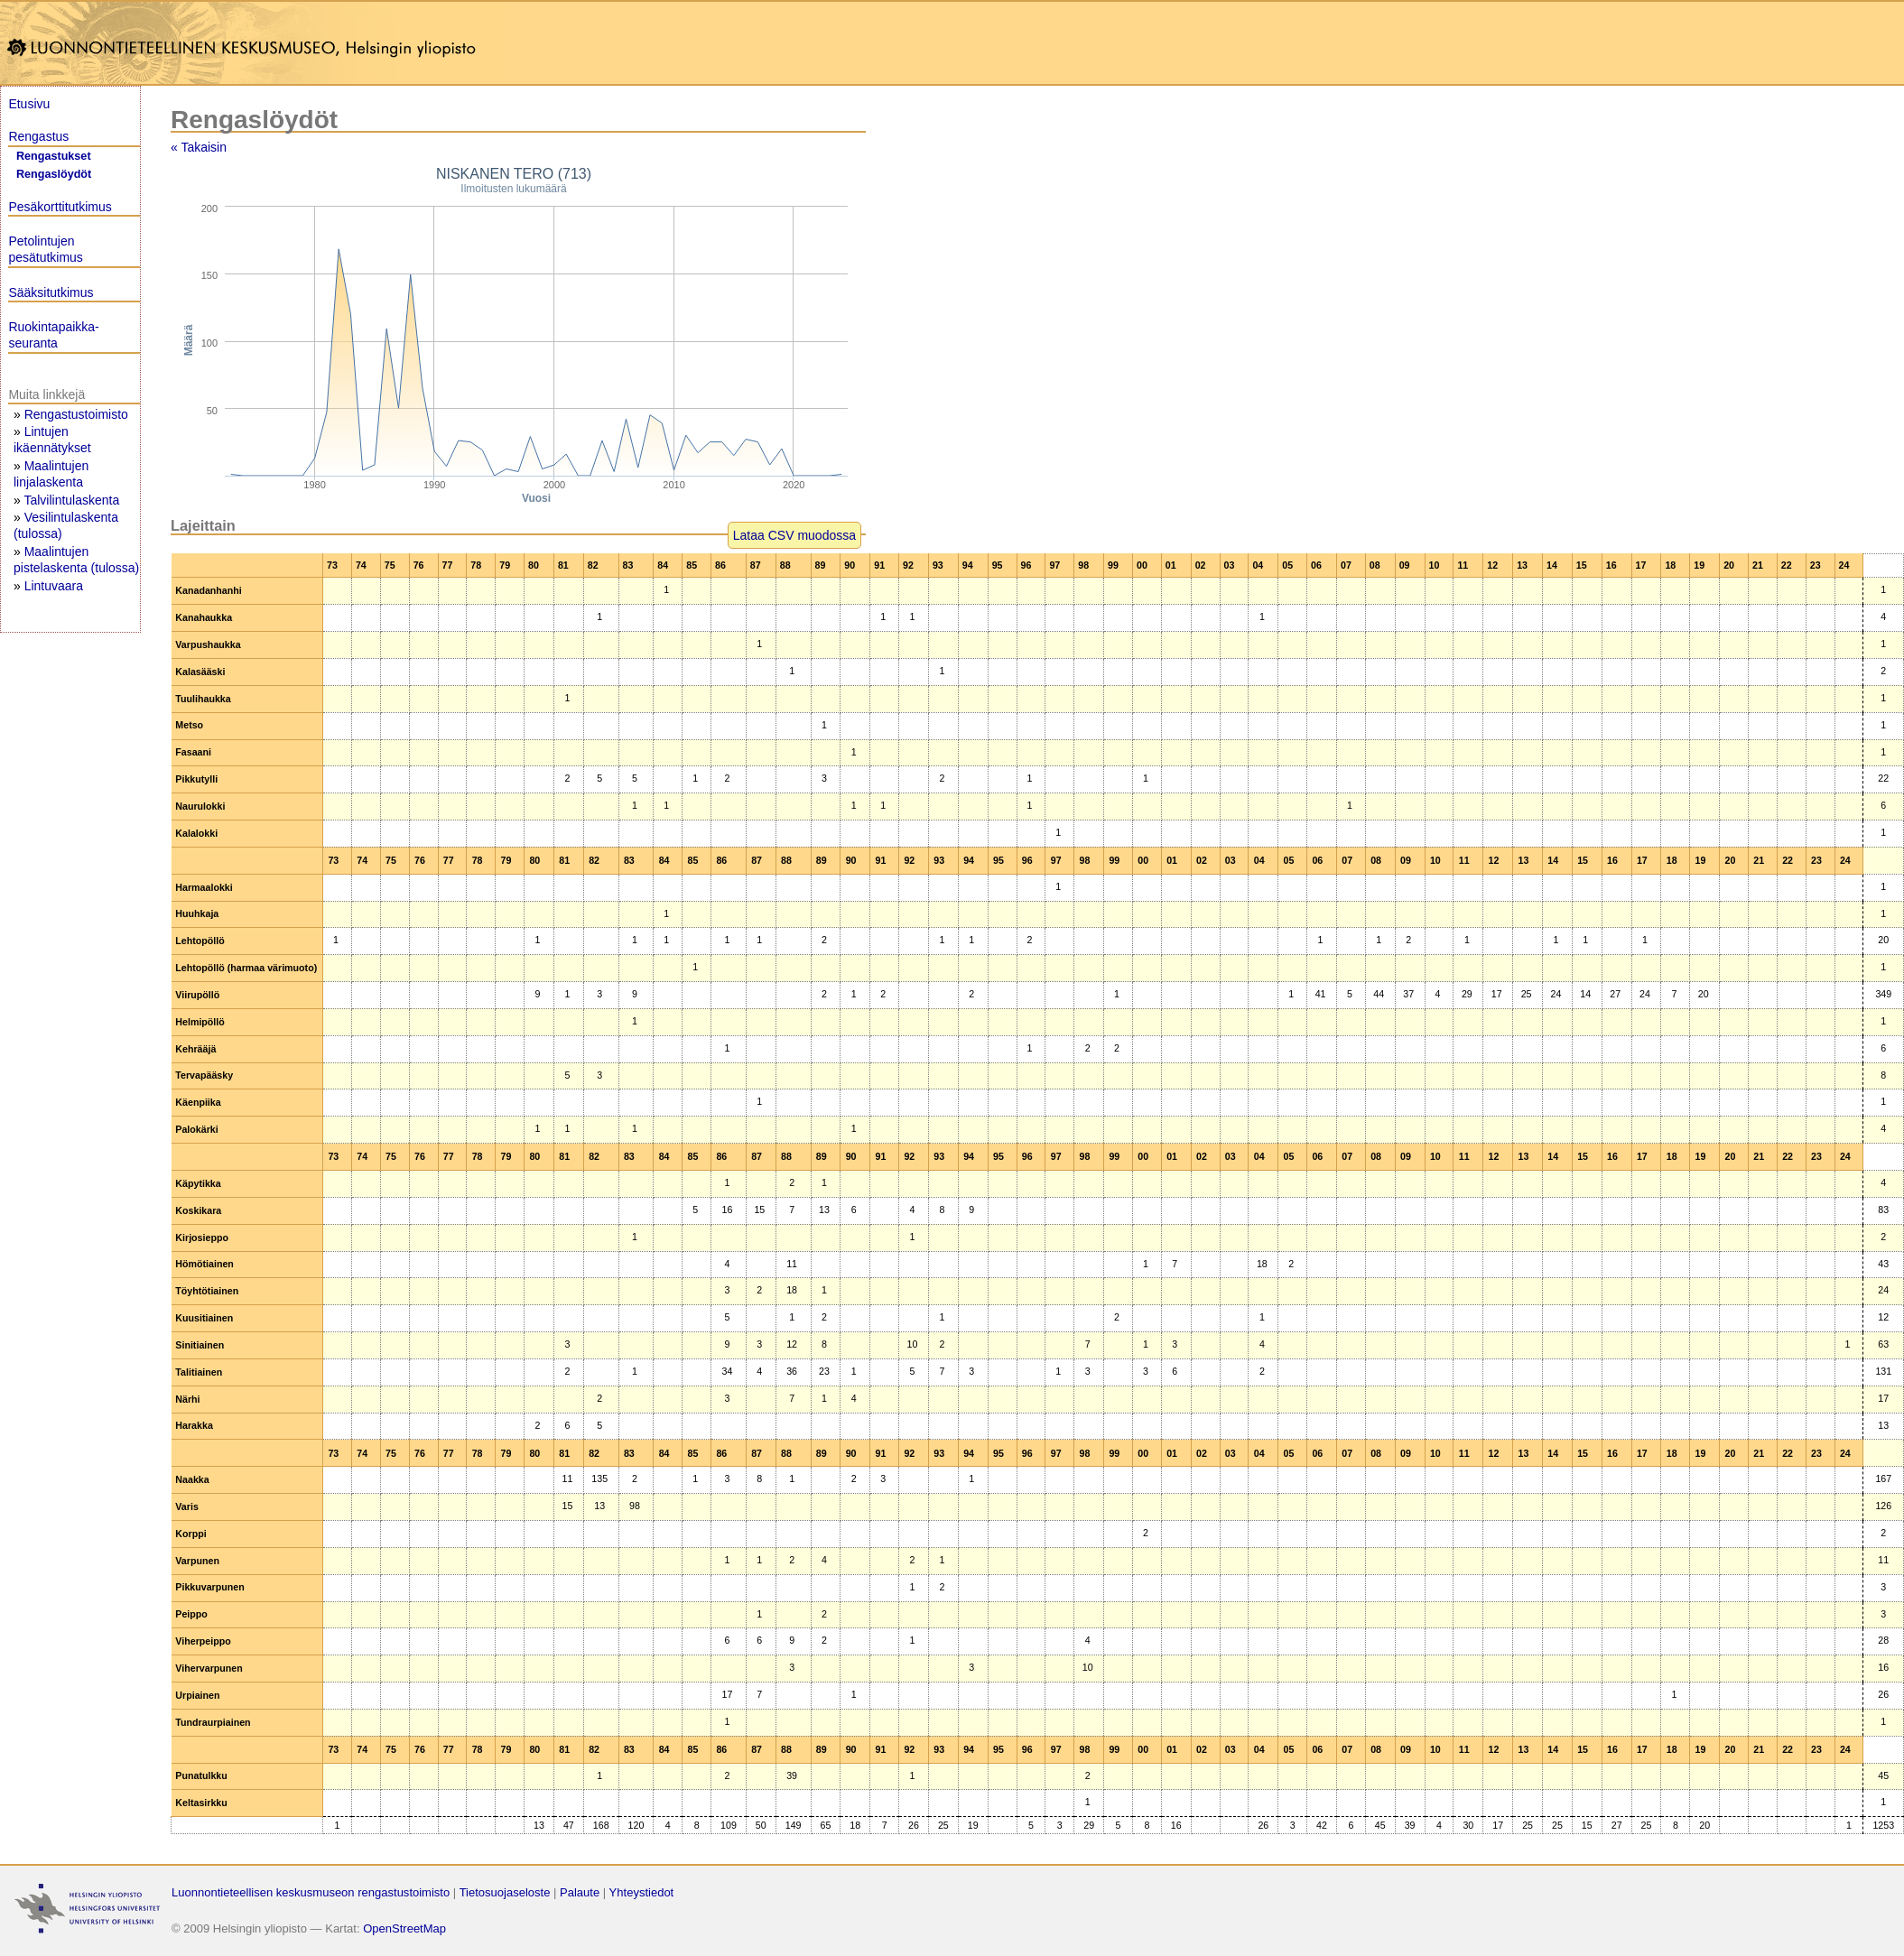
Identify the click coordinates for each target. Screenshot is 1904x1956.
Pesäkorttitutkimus (59, 206)
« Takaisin (199, 147)
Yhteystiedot (641, 1892)
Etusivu (29, 104)
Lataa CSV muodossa (794, 535)
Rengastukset (53, 156)
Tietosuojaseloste (505, 1892)
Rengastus (38, 136)
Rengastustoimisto (76, 414)
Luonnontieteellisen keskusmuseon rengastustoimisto (311, 1892)
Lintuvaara (53, 586)
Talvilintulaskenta (71, 500)
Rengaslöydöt (53, 174)
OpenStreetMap (404, 1928)
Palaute (579, 1892)
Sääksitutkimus (50, 292)
